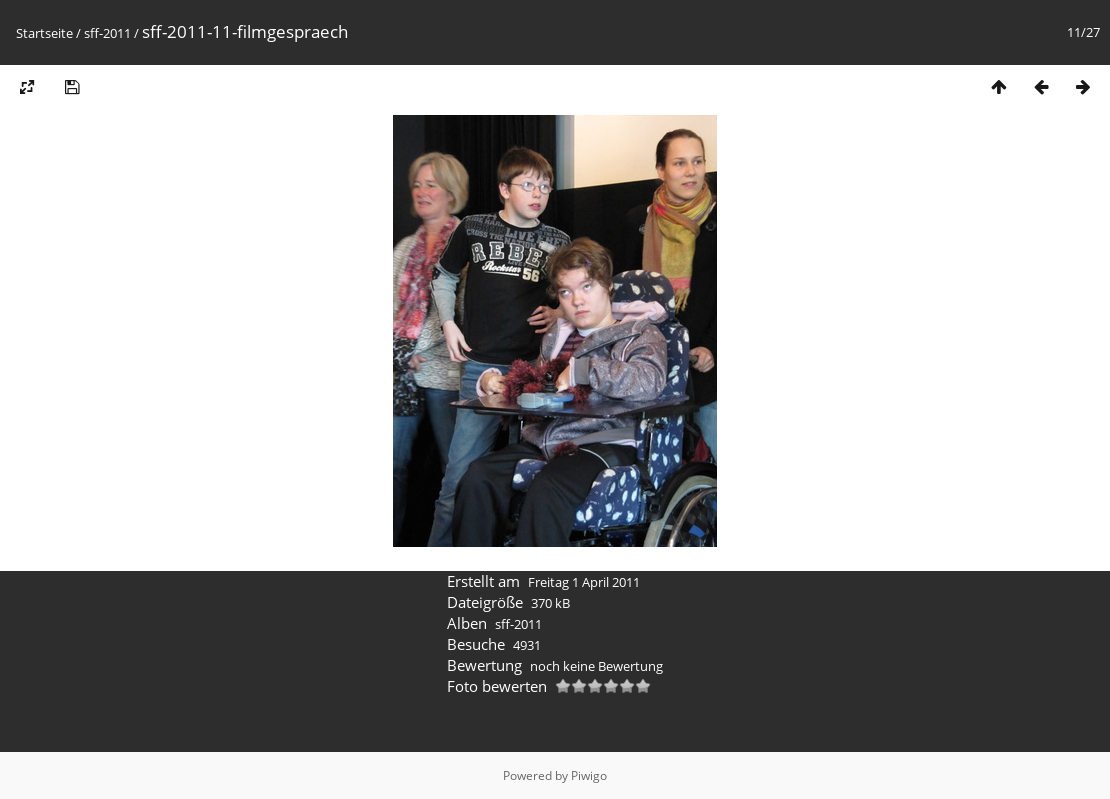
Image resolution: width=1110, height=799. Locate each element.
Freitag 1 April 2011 (584, 582)
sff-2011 (107, 33)
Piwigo (589, 775)
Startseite (44, 33)
